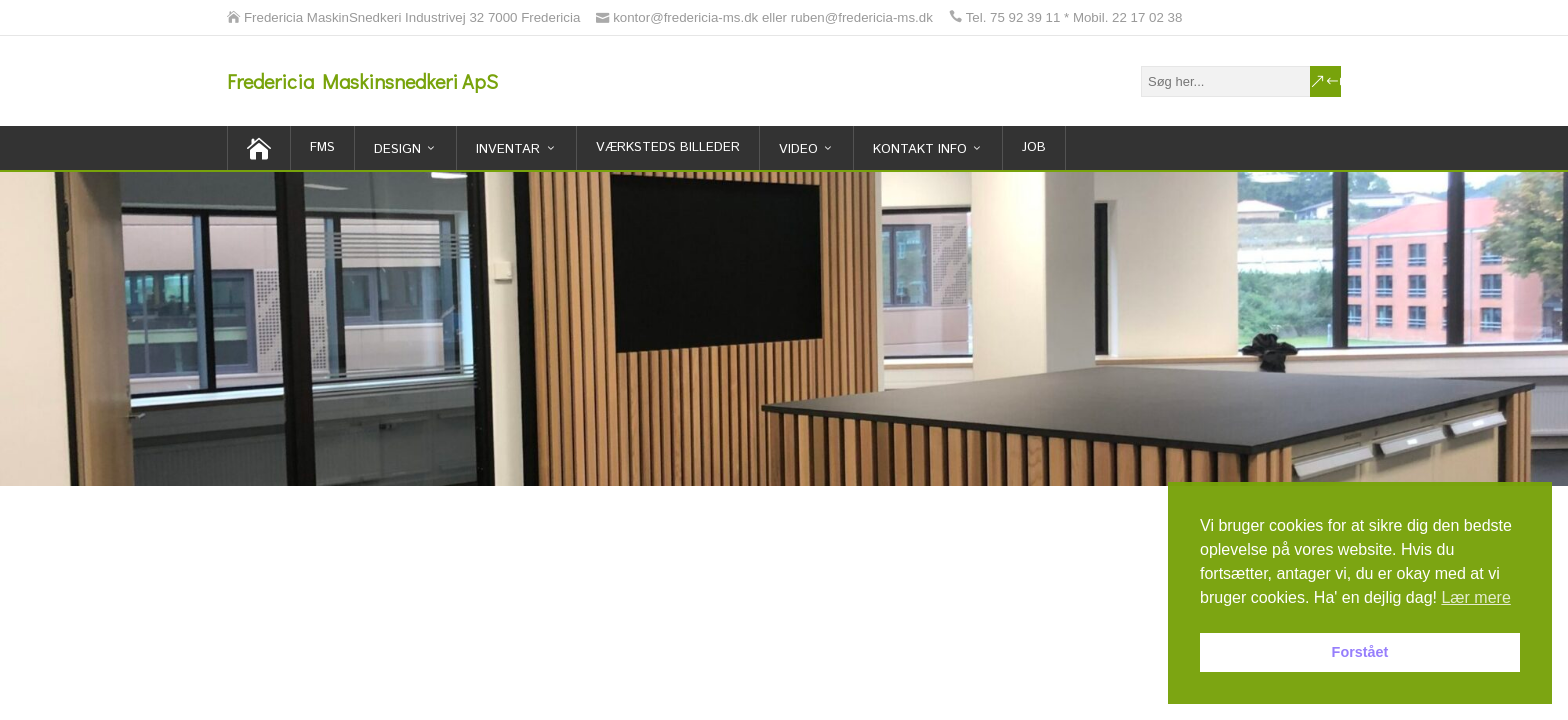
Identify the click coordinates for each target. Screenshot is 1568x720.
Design (397, 149)
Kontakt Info (920, 149)
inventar (508, 149)
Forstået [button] (1360, 652)
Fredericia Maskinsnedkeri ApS (362, 81)
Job (1034, 147)
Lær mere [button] (1475, 597)
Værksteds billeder (668, 147)
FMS (322, 147)
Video (798, 149)
